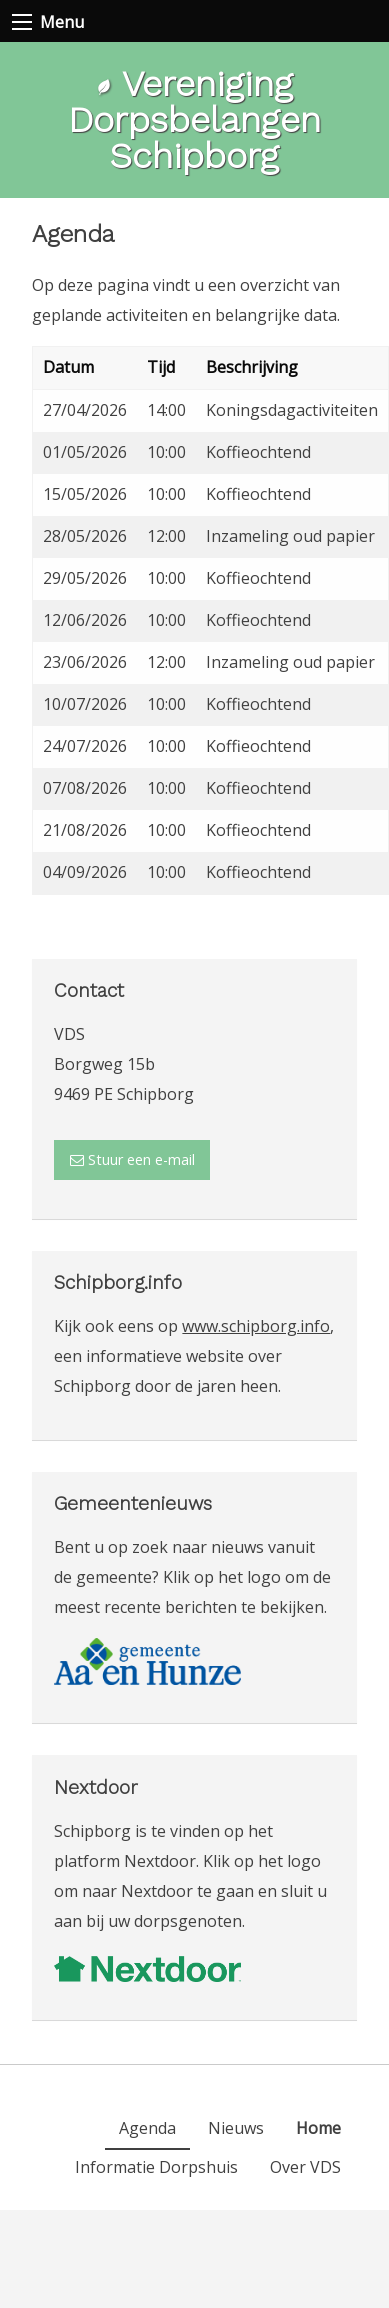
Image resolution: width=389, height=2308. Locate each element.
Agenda (147, 2128)
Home (318, 2128)
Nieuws (236, 2128)
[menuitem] (318, 2128)
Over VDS (305, 2167)
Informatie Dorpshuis (156, 2167)
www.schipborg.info (256, 1326)
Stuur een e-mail (132, 1159)
